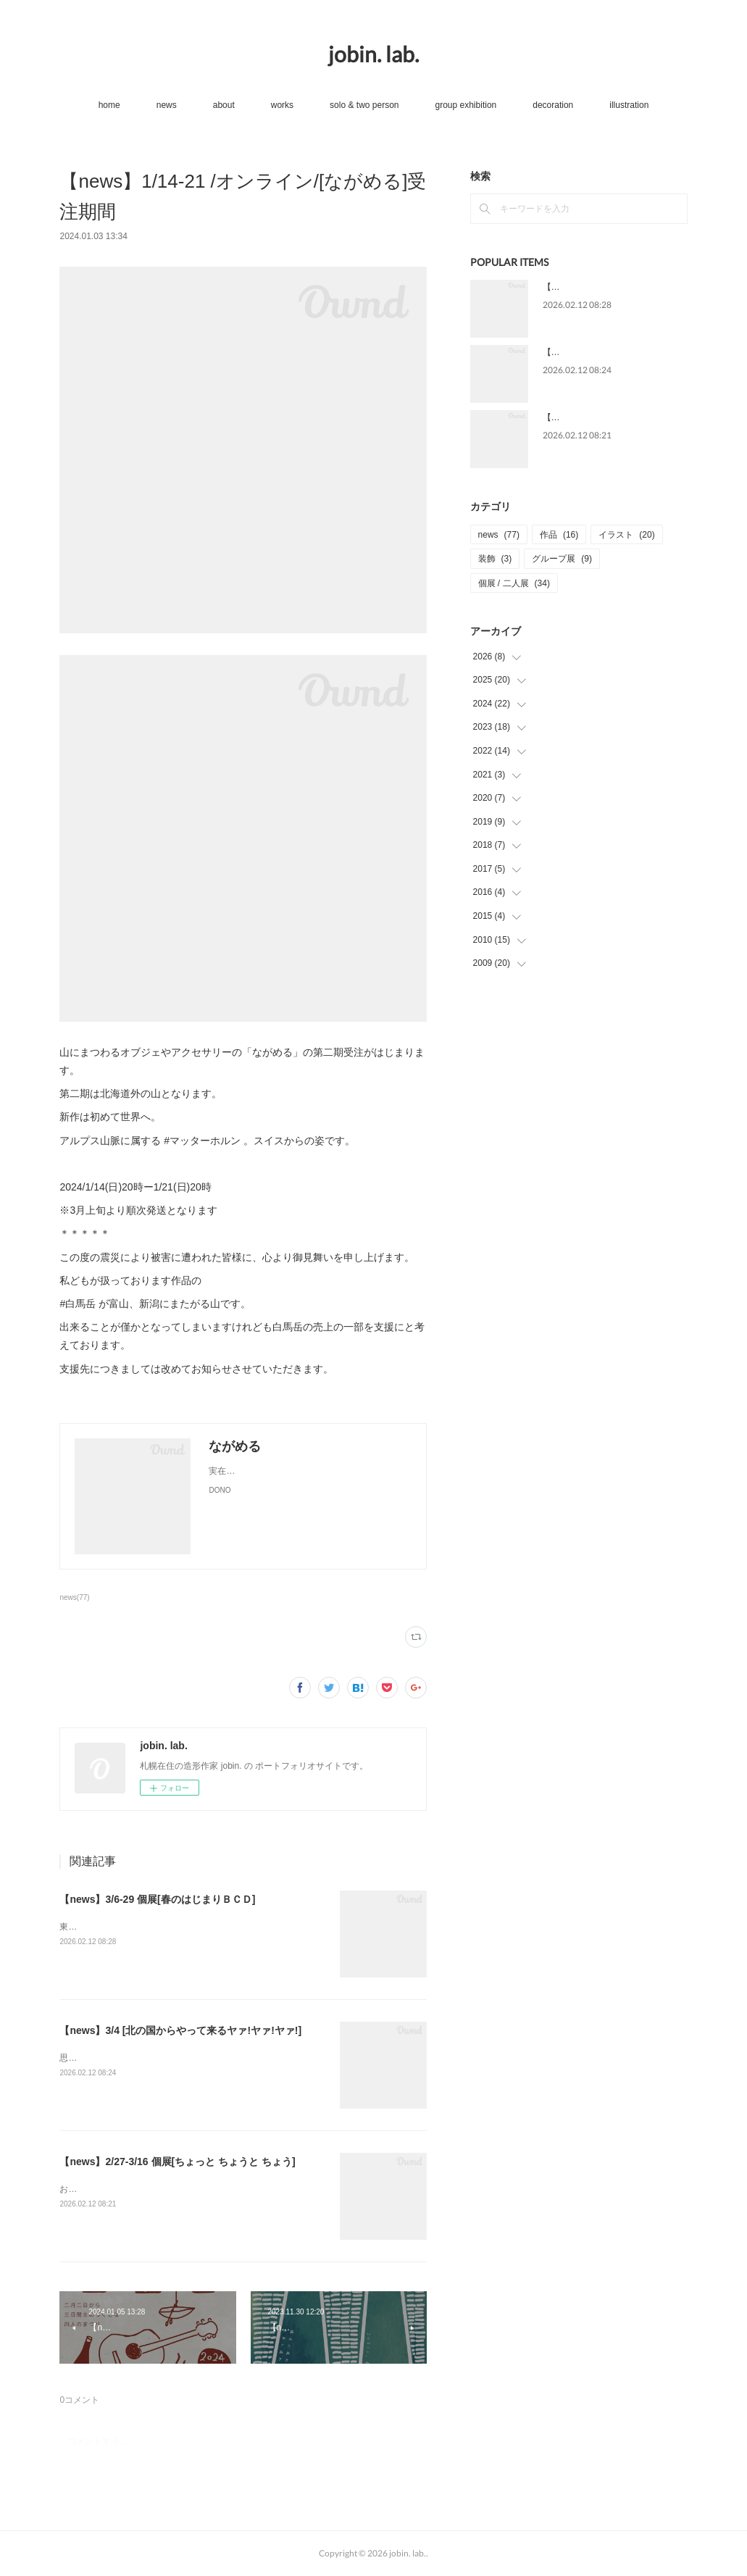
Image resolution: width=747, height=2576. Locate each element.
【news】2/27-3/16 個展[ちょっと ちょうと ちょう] (177, 2161)
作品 (559, 535)
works (282, 105)
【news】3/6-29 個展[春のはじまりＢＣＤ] (157, 1899)
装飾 (495, 559)
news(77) (74, 1597)
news (167, 105)
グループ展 (562, 559)
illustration (628, 105)
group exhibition (466, 105)
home (109, 105)
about (224, 105)
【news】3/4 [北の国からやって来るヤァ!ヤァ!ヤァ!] (180, 2030)
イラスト (626, 535)
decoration (553, 105)
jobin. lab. (373, 54)
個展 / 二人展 (514, 583)
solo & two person (364, 105)
